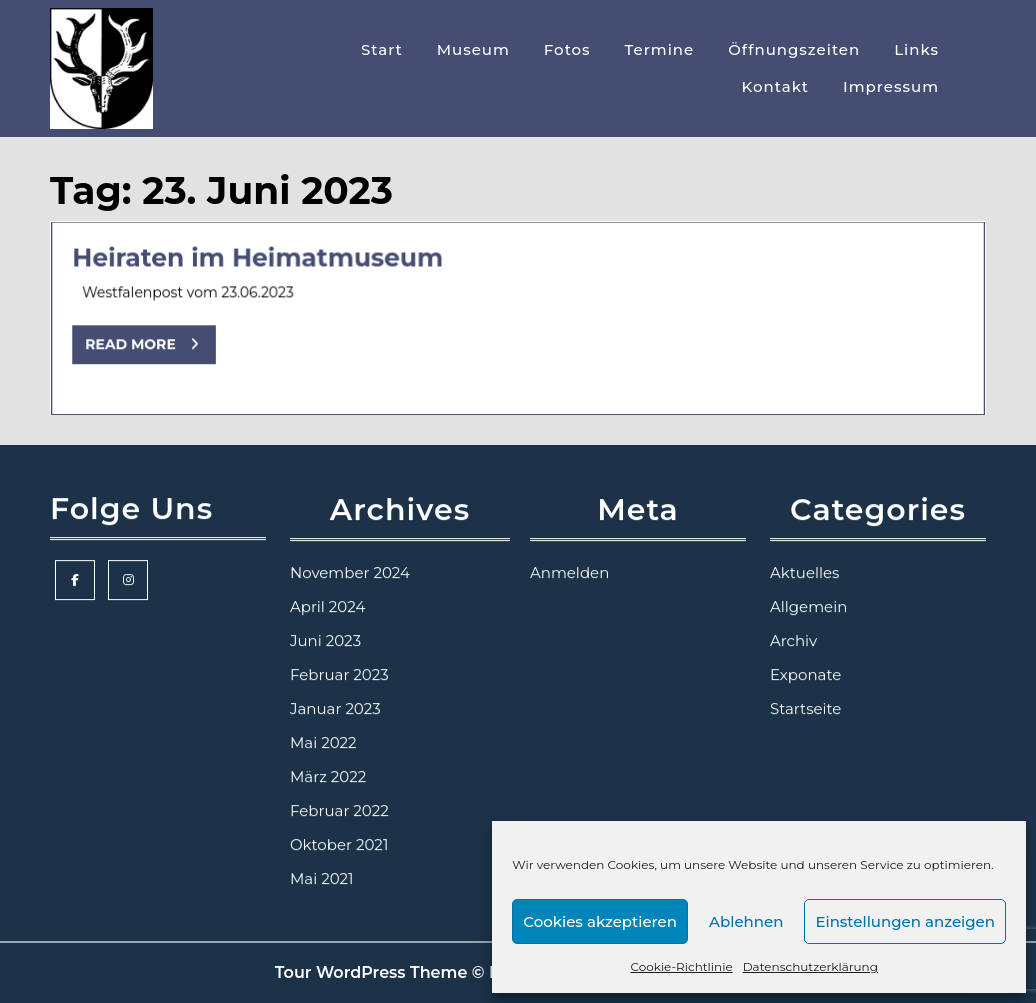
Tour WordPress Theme (371, 972)
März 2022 (328, 777)
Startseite (805, 709)
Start (382, 49)
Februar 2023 (339, 675)
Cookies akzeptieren (600, 921)
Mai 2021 (322, 879)
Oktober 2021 (339, 845)
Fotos (567, 49)
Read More (155, 350)
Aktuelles (804, 573)
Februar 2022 (339, 811)
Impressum (891, 86)
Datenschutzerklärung (810, 966)
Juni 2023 (325, 641)
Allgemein (808, 607)
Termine (660, 49)
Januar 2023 (335, 709)
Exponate (805, 675)
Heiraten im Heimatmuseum (261, 260)
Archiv (793, 641)
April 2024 (327, 607)
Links (916, 49)
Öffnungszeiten (794, 49)
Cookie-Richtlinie (681, 966)
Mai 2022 (323, 743)
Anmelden (569, 573)
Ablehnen (746, 921)
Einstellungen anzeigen (905, 921)
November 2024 (350, 573)
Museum (473, 49)
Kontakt (776, 86)
